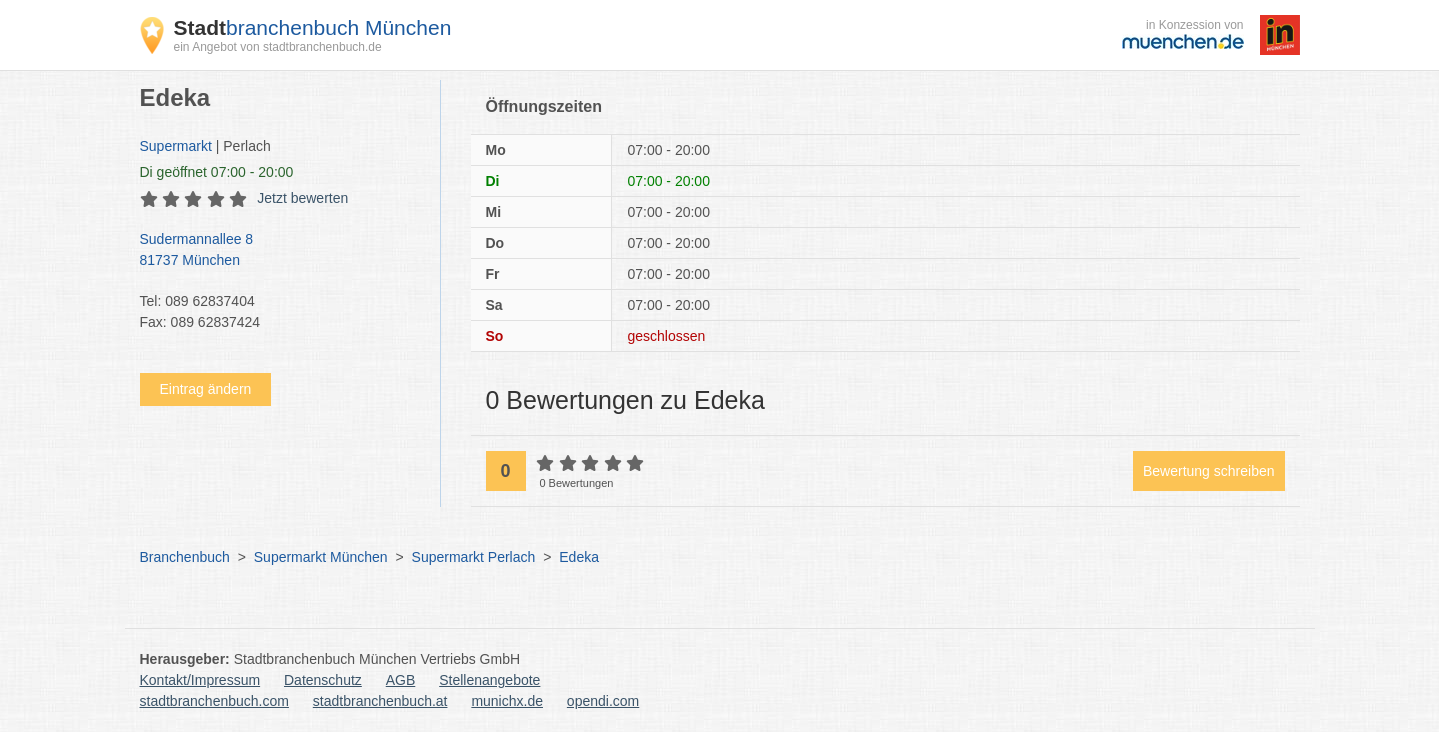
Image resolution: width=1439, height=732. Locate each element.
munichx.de (507, 701)
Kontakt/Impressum (200, 680)
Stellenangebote (489, 680)
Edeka (579, 557)
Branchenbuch (185, 557)
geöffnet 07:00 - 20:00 (217, 172)
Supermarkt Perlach (474, 557)
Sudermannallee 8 (280, 251)
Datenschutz (323, 680)
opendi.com (603, 701)
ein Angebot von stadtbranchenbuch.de (278, 47)
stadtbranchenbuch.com (214, 701)
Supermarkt (176, 146)
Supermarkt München (321, 557)
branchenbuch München (313, 27)
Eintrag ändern (206, 389)
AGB (401, 680)
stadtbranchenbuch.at (380, 701)
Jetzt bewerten (302, 198)
